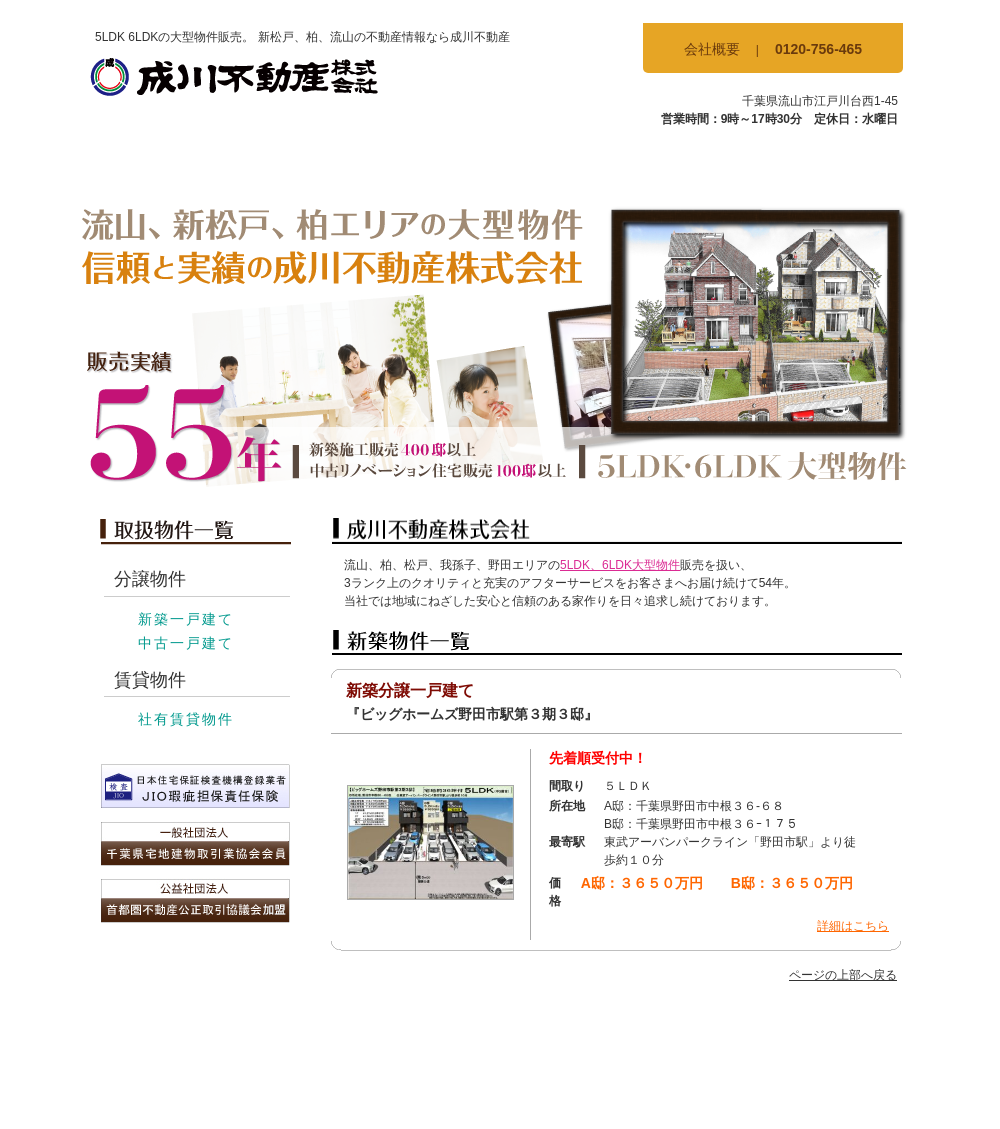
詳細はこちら (853, 926)
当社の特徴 (695, 166)
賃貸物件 (563, 166)
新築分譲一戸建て (410, 690)
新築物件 (299, 166)
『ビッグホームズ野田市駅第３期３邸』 (472, 714)
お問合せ (827, 166)
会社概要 (712, 49)
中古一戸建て (186, 643)
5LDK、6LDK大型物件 (620, 565)
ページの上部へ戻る (843, 975)
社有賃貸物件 (186, 719)
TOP (167, 166)
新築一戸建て (186, 619)
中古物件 (431, 166)
